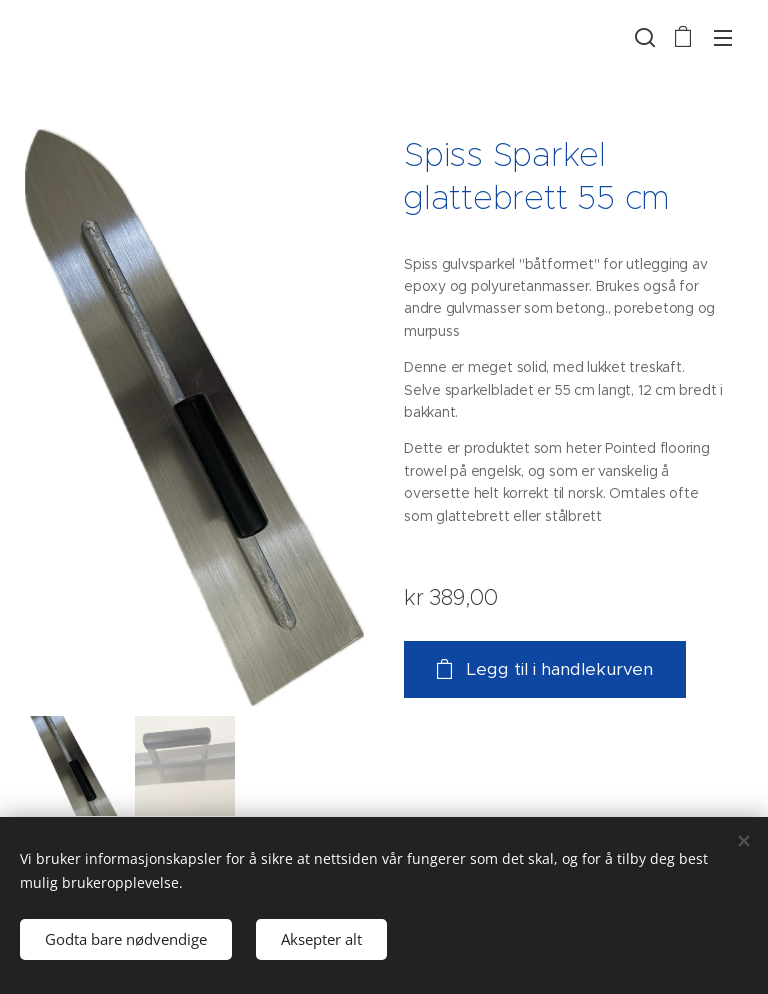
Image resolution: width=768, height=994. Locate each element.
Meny (723, 38)
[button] (643, 37)
